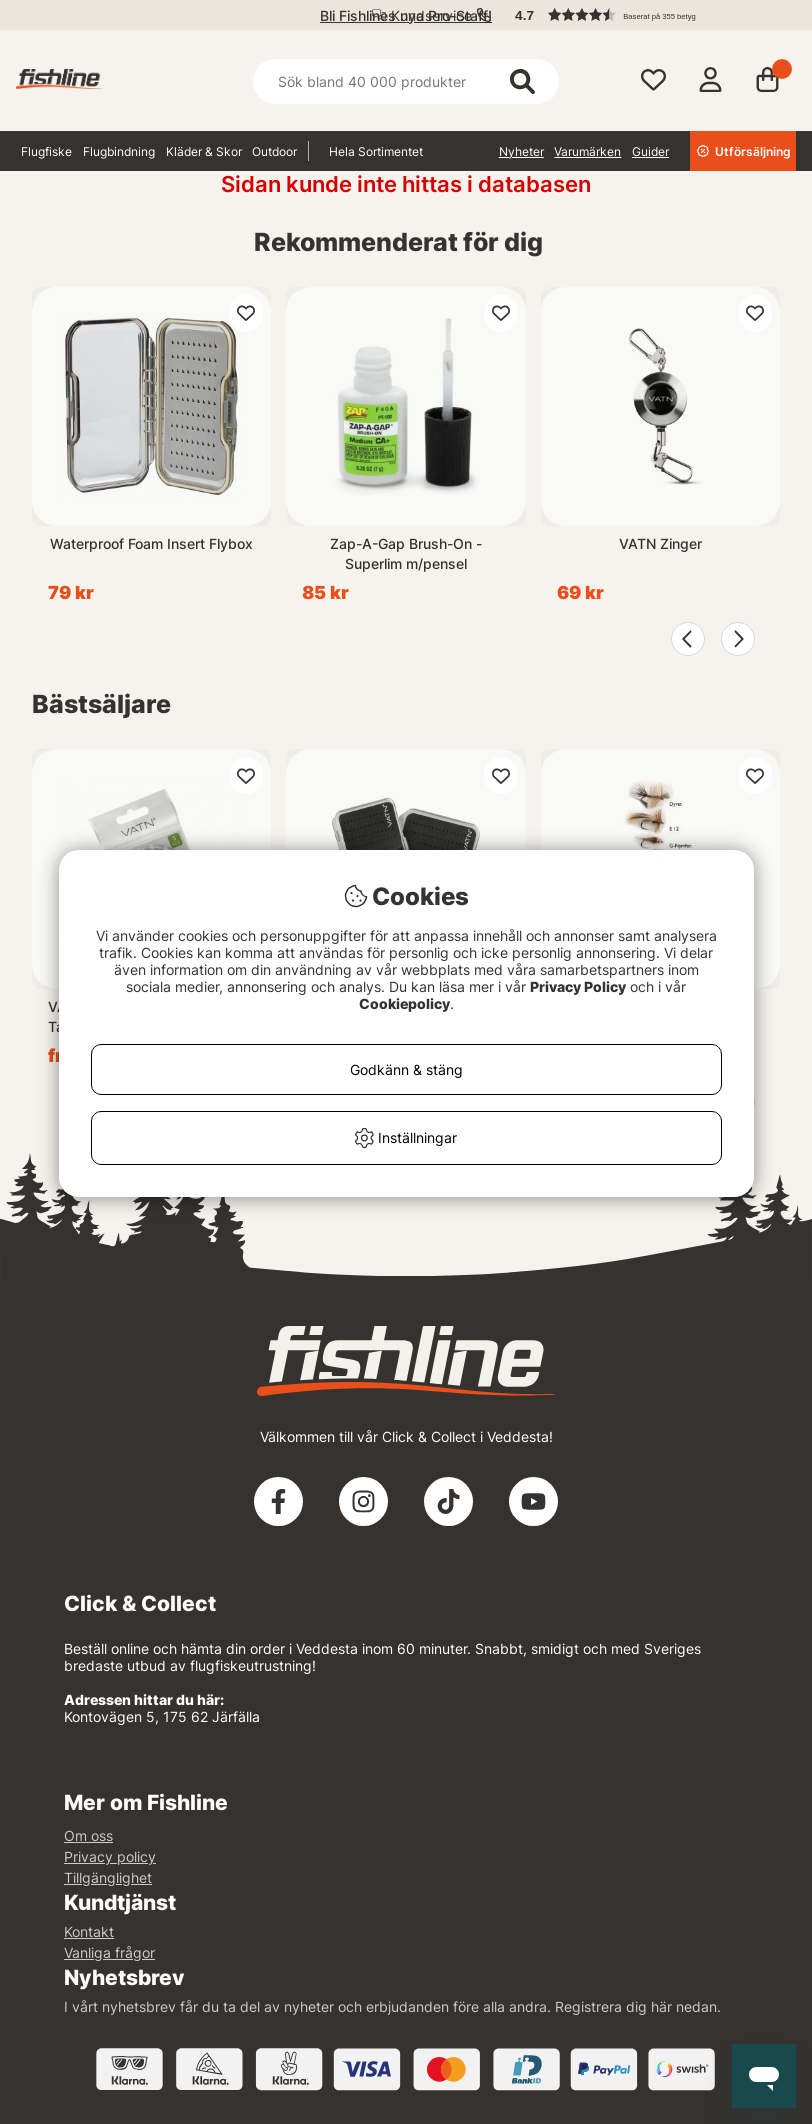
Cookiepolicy (404, 1003)
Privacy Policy (578, 986)
